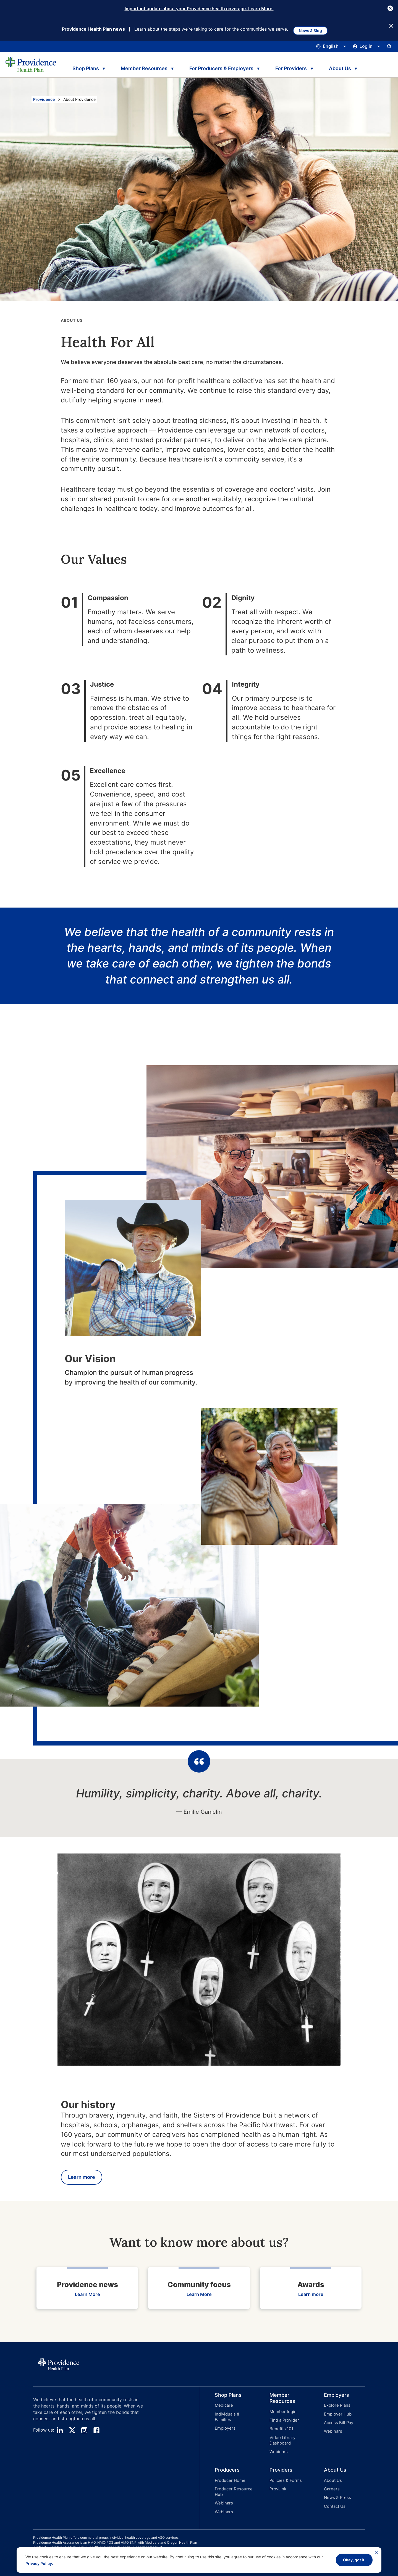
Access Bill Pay (337, 2421)
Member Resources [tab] (143, 66)
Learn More (87, 2295)
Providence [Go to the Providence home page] (44, 99)
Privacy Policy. (39, 2563)
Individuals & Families (234, 2414)
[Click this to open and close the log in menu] (366, 46)
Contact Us (334, 2496)
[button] (226, 2423)
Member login (281, 2413)
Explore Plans (336, 2407)
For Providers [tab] (290, 66)
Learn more (81, 2177)
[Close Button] (390, 8)
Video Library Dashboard (281, 2438)
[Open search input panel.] (389, 46)
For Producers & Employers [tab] (220, 66)
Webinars (277, 2447)
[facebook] (96, 2432)
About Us (332, 2475)
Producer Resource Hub (232, 2485)
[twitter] (72, 2432)
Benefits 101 (280, 2427)
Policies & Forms (283, 2475)
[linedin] (60, 2432)
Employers (224, 2421)
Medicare (223, 2407)
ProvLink (277, 2482)
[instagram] (84, 2432)
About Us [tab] (340, 66)
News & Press (336, 2489)
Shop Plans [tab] (84, 66)
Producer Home (229, 2475)
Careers (331, 2482)
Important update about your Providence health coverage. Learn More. (199, 8)
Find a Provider (283, 2420)
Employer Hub (336, 2414)
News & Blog (314, 29)
